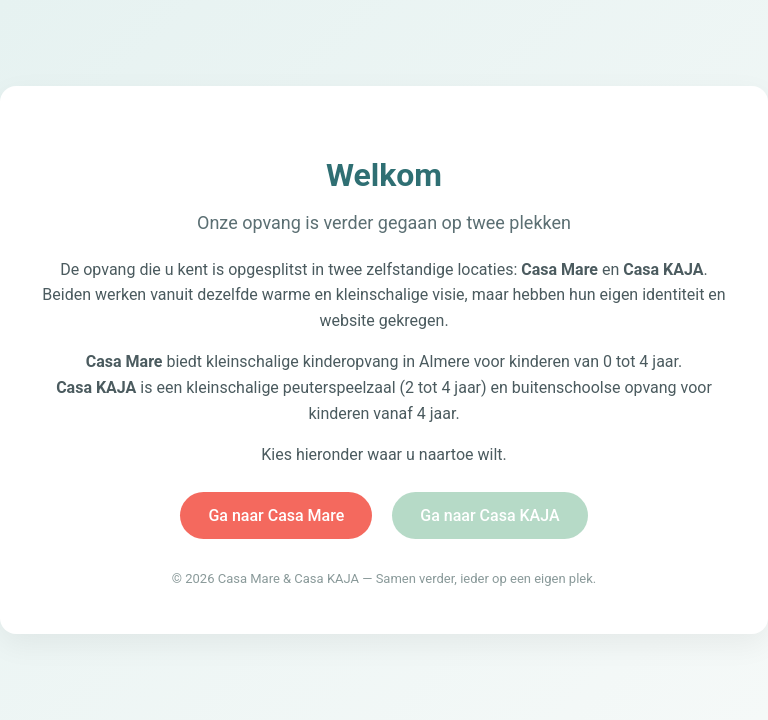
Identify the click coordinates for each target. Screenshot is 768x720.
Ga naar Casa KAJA (489, 515)
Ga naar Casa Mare (276, 515)
